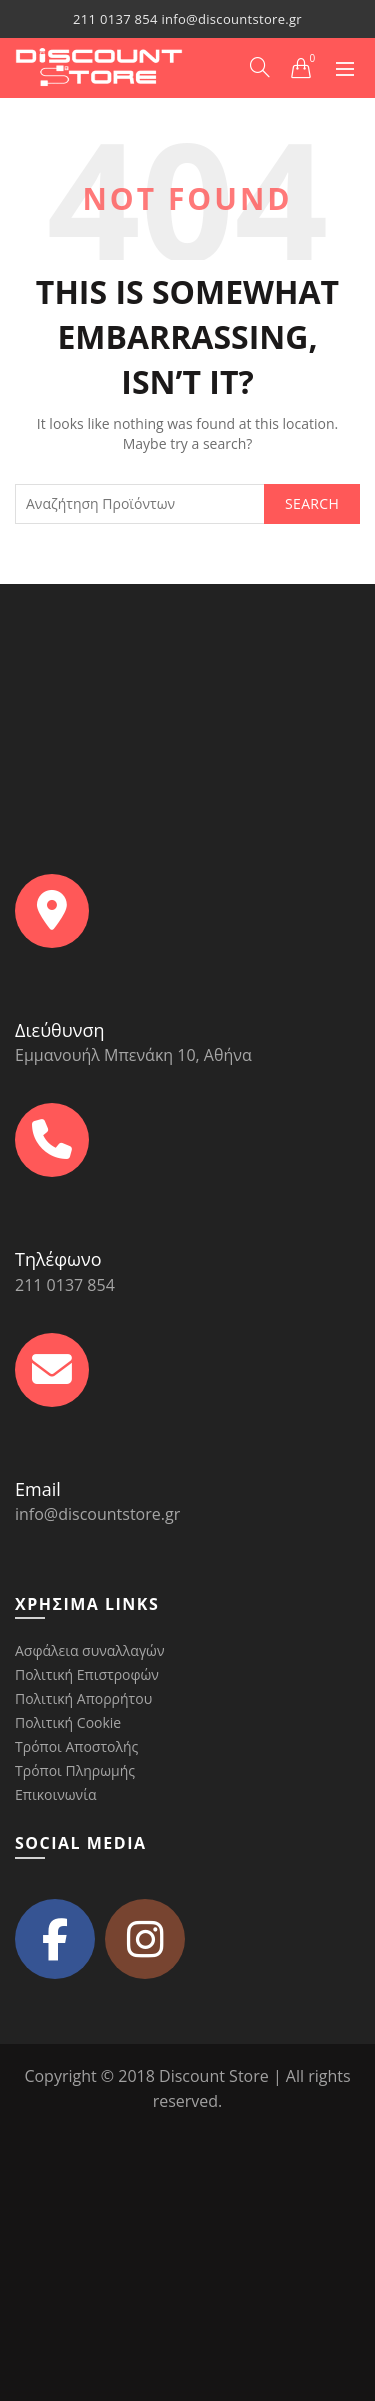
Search (312, 503)
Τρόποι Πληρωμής (75, 1770)
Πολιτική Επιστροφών (87, 1674)
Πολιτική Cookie (68, 1722)
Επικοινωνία (55, 1794)
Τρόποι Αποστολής (76, 1746)
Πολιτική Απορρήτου (83, 1698)
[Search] (260, 67)
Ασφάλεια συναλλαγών (89, 1650)
